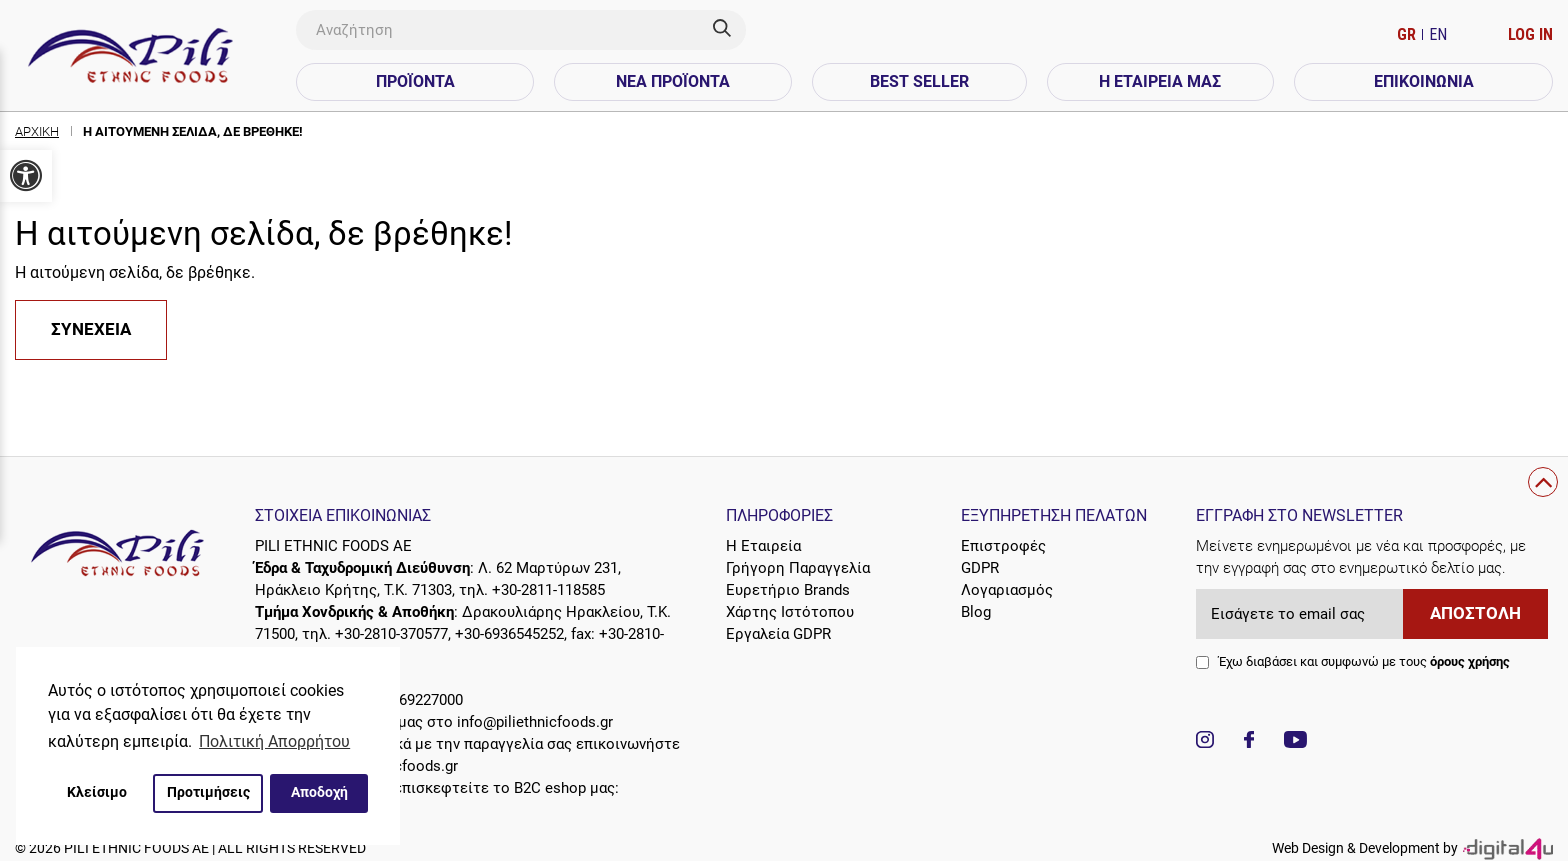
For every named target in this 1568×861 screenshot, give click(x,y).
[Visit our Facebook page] (1249, 742)
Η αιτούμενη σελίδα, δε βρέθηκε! (193, 131)
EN (1438, 34)
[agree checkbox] (1202, 662)
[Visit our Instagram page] (1205, 742)
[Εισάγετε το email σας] (1299, 614)
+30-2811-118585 (548, 590)
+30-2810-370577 (391, 634)
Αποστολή (1475, 613)
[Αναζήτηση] (504, 30)
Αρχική (37, 131)
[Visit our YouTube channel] (1295, 742)
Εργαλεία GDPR (778, 634)
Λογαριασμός (1007, 590)
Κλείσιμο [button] (97, 792)
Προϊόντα (415, 81)
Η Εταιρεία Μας (1160, 81)
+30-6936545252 (509, 634)
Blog (976, 612)
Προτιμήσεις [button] (208, 792)
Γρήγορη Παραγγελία (798, 568)
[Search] (729, 30)
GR (1408, 34)
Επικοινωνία (1424, 81)
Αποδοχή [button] (319, 792)
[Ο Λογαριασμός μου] (1530, 35)
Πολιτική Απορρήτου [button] (274, 741)
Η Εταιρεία (763, 546)
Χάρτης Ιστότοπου (790, 612)
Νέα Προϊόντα (673, 81)
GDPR (980, 568)
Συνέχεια (91, 329)
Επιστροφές (1003, 546)
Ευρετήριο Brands (788, 590)
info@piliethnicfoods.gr (535, 722)
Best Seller (919, 81)
